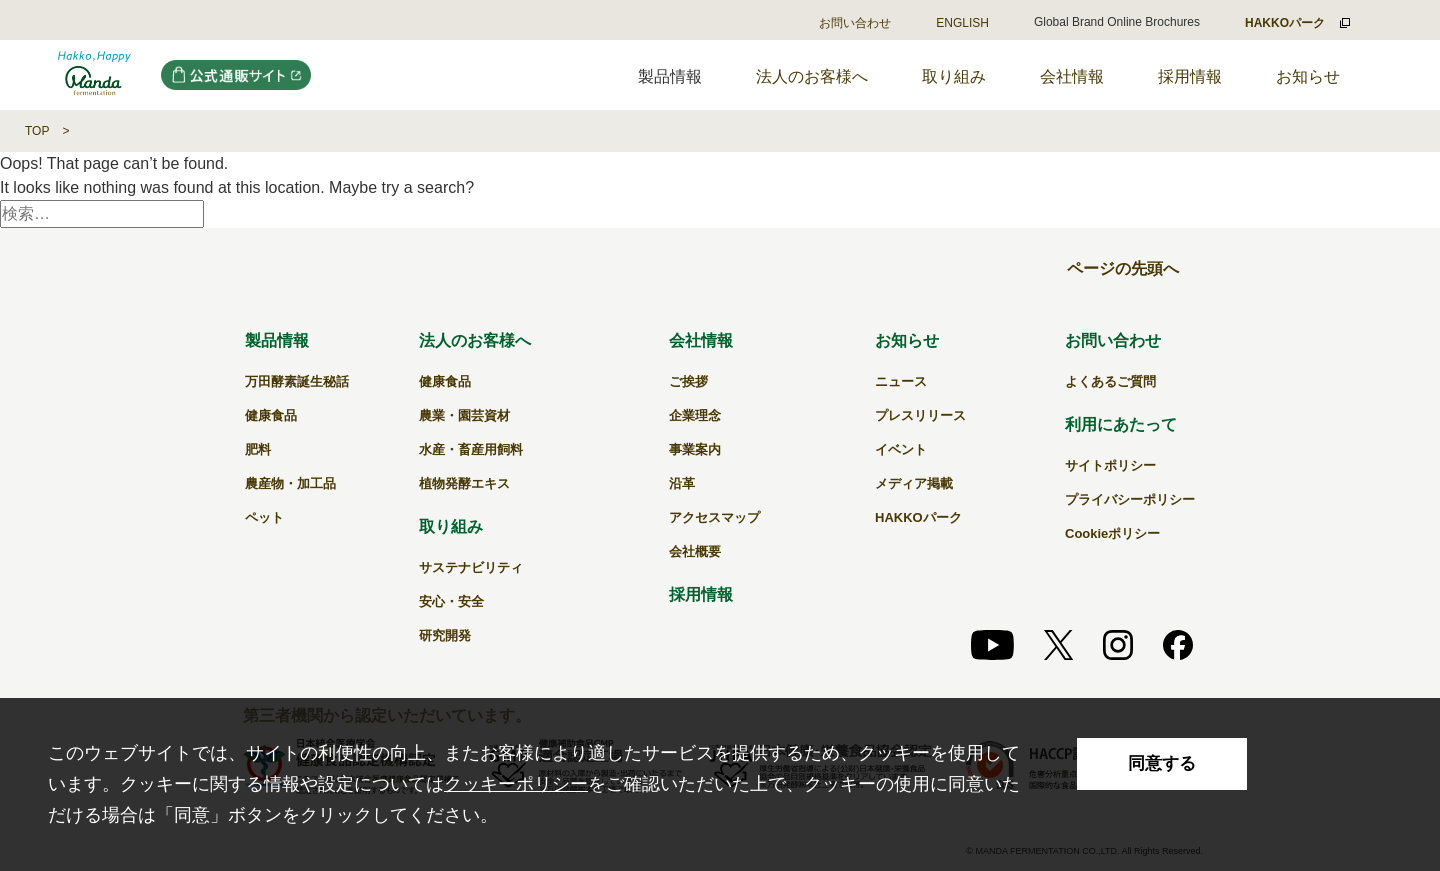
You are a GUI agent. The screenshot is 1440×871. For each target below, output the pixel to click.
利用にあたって (1121, 424)
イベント (901, 449)
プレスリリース (920, 415)
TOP (37, 131)
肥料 (258, 449)
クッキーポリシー (516, 784)
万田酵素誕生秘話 (297, 381)
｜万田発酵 (94, 75)
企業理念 (695, 415)
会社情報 (1072, 76)
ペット (264, 517)
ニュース (901, 381)
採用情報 (1190, 76)
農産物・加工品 (290, 483)
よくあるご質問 (1110, 381)
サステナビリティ (471, 567)
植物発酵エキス (464, 483)
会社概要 (695, 551)
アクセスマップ (714, 517)
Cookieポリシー (1112, 533)
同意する (1162, 763)
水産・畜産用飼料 (471, 449)
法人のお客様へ (812, 76)
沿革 (682, 483)
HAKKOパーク (918, 517)
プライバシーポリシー (1130, 499)
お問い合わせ (855, 23)
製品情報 (277, 340)
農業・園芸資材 (464, 415)
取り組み (954, 76)
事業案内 (695, 449)
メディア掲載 (914, 483)
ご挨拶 (688, 381)
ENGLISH (962, 23)
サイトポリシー (1110, 465)
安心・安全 (451, 601)
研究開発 (445, 635)
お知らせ (1308, 76)
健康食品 (271, 415)
